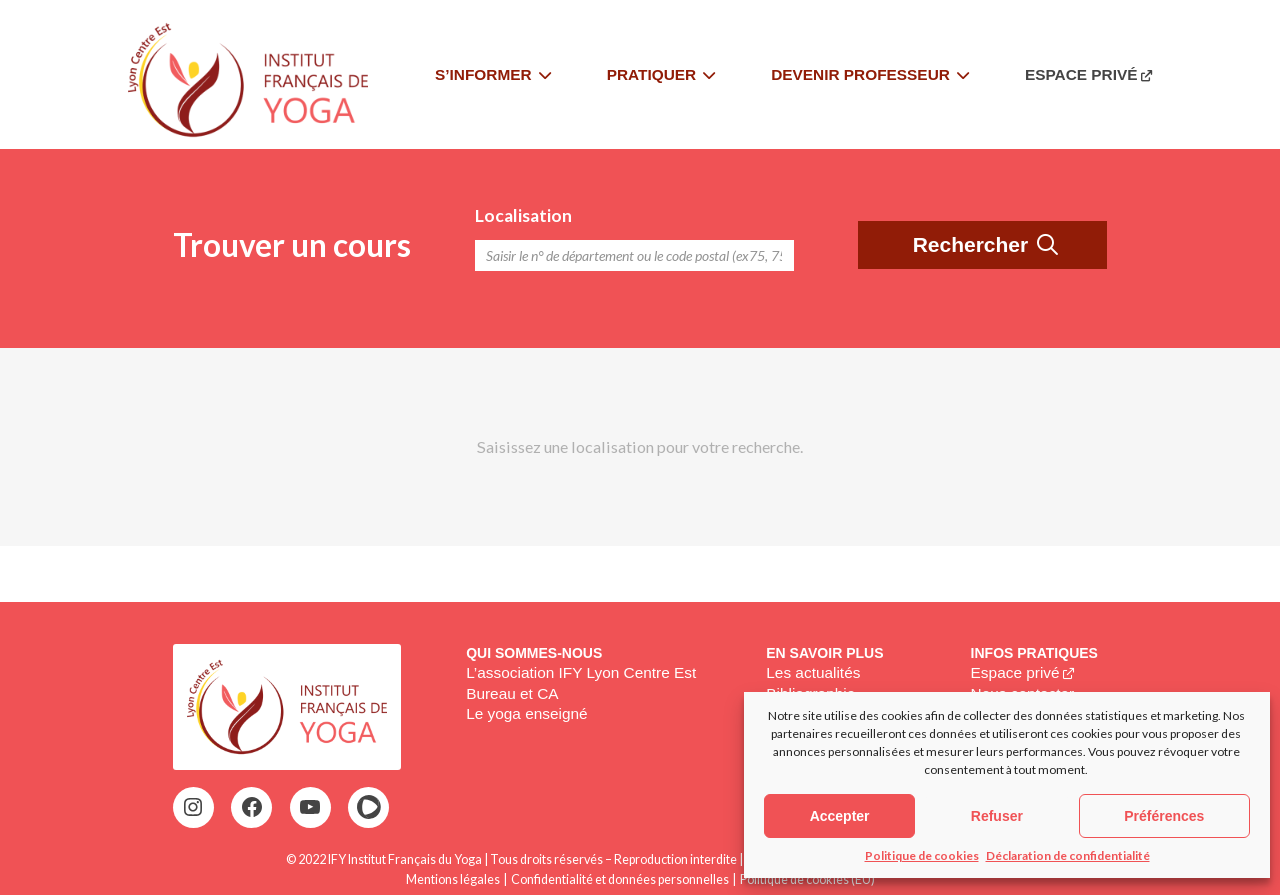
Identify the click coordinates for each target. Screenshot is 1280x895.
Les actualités (813, 672)
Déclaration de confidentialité (1068, 855)
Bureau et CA (512, 693)
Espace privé (1015, 672)
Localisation (523, 215)
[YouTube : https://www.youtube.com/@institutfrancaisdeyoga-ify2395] (310, 807)
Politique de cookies (922, 855)
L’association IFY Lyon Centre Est (581, 672)
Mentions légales (453, 879)
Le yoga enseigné (527, 713)
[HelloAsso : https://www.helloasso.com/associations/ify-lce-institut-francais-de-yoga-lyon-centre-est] (369, 807)
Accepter (840, 816)
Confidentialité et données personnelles (620, 879)
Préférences (1164, 816)
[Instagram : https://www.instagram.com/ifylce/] (193, 807)
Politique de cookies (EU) (807, 879)
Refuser (997, 816)
